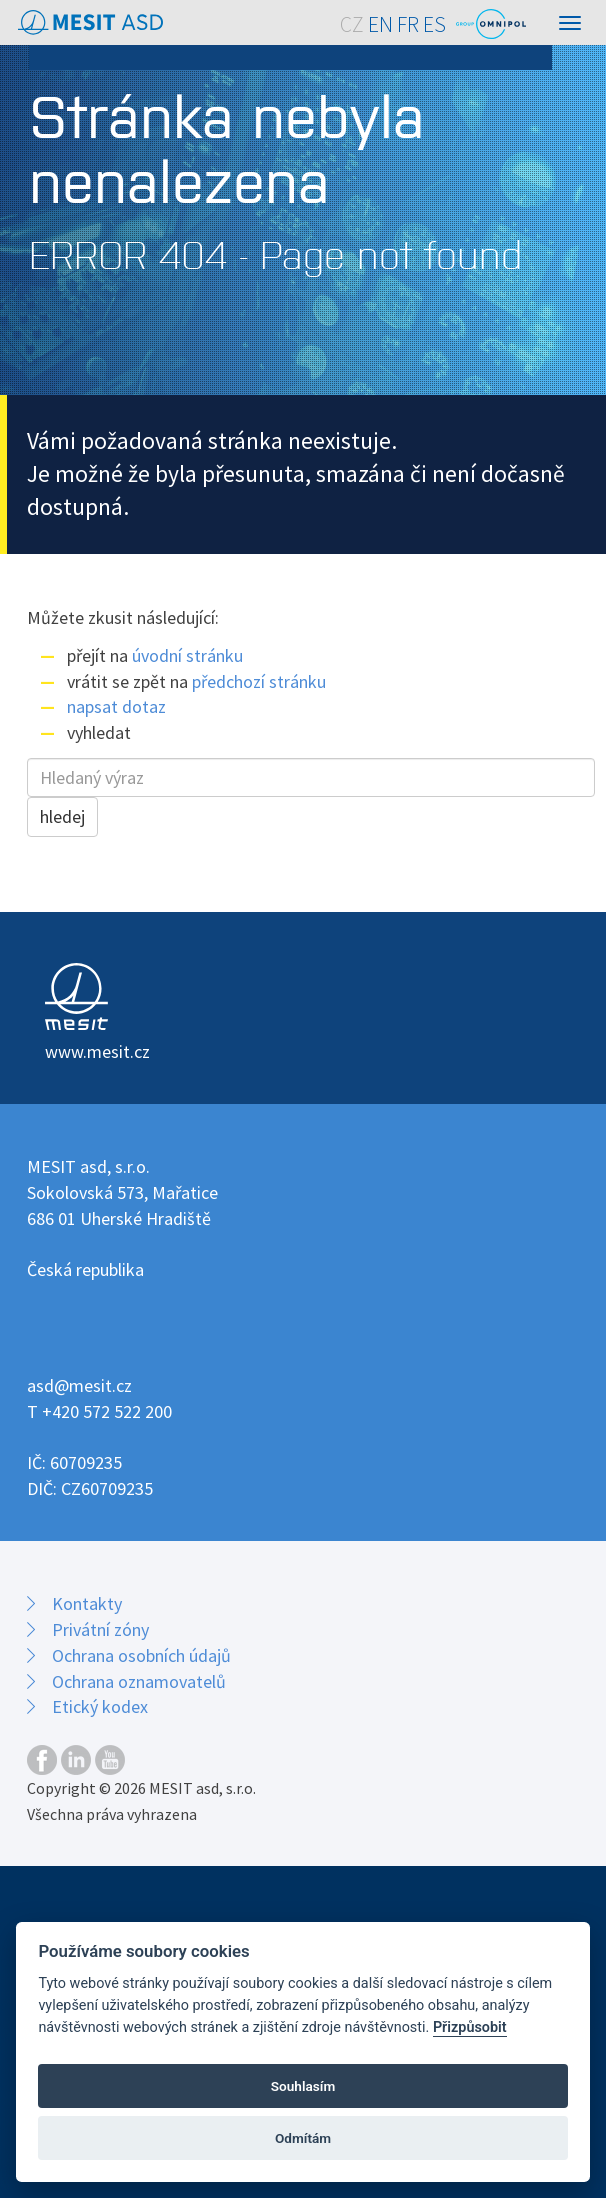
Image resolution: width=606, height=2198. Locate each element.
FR (408, 24)
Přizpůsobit (470, 2027)
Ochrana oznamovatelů (139, 1681)
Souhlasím (303, 2086)
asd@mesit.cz (79, 1385)
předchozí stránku (259, 681)
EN (380, 24)
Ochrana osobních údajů (141, 1655)
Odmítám (303, 2138)
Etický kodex (100, 1706)
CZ (352, 24)
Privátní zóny (100, 1629)
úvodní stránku (187, 655)
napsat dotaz (116, 706)
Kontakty (87, 1603)
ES (434, 24)
